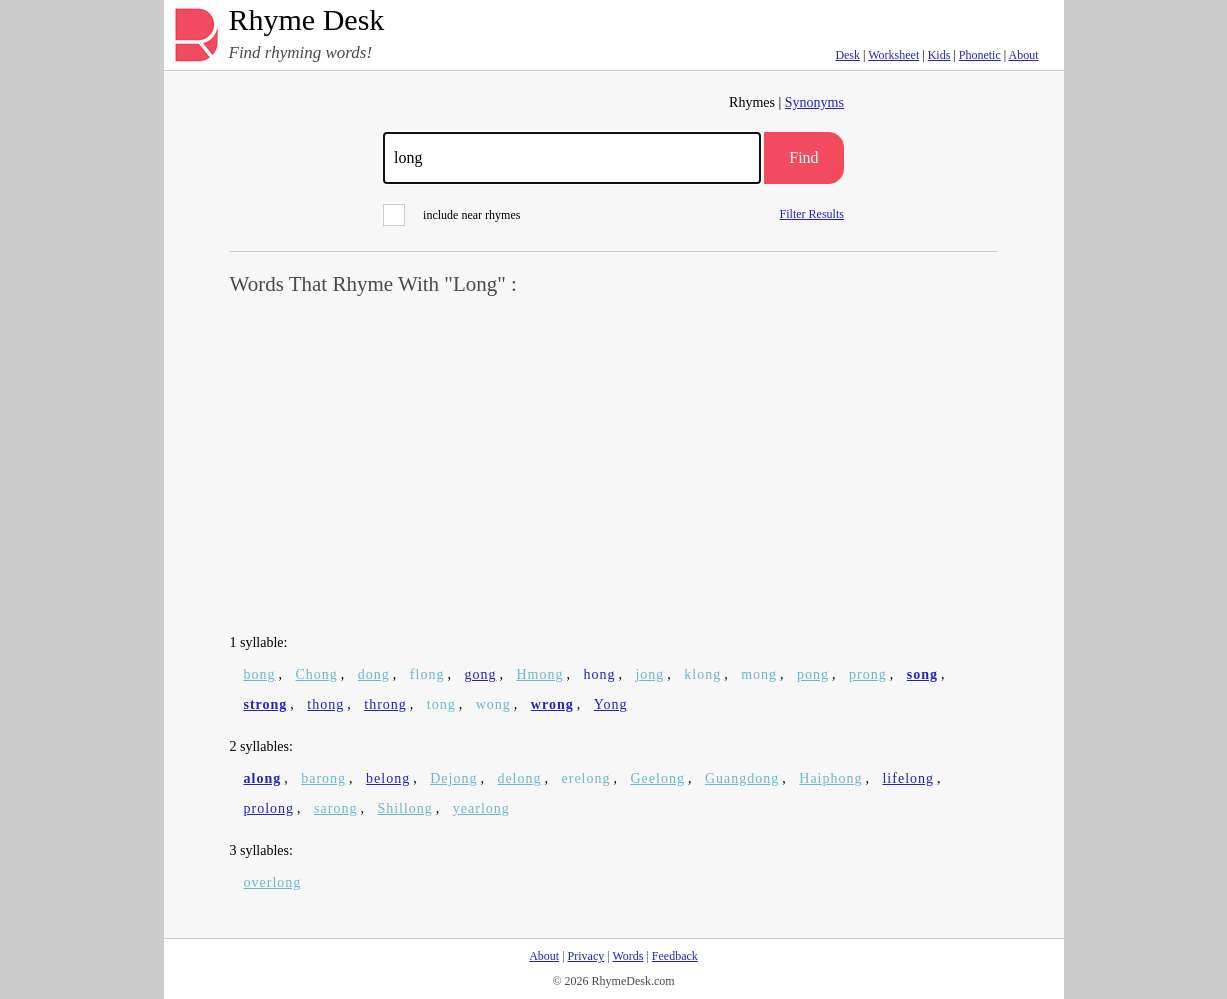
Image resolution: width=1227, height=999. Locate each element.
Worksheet (893, 55)
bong (260, 674)
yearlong (481, 808)
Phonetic (980, 55)
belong (388, 778)
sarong (335, 808)
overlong (273, 882)
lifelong (908, 778)
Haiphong (830, 778)
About (1024, 55)
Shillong (404, 808)
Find (803, 157)
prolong (269, 808)
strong (266, 704)
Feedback (675, 956)
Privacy (586, 956)
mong (759, 674)
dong (374, 674)
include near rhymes (451, 215)
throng (385, 704)
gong (480, 674)
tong (441, 704)
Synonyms (814, 102)
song (922, 674)
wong (493, 704)
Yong (611, 704)
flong (427, 674)
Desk (847, 55)
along (263, 778)
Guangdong (742, 778)
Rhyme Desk (307, 20)
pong (813, 674)
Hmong (539, 674)
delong (519, 778)
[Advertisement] (614, 466)
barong (323, 778)
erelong (586, 778)
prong (868, 674)
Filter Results (812, 213)
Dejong (453, 778)
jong (649, 674)
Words (627, 956)
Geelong (658, 778)
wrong (552, 704)
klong (702, 674)
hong (599, 674)
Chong (317, 674)
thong (325, 704)
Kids (939, 55)
